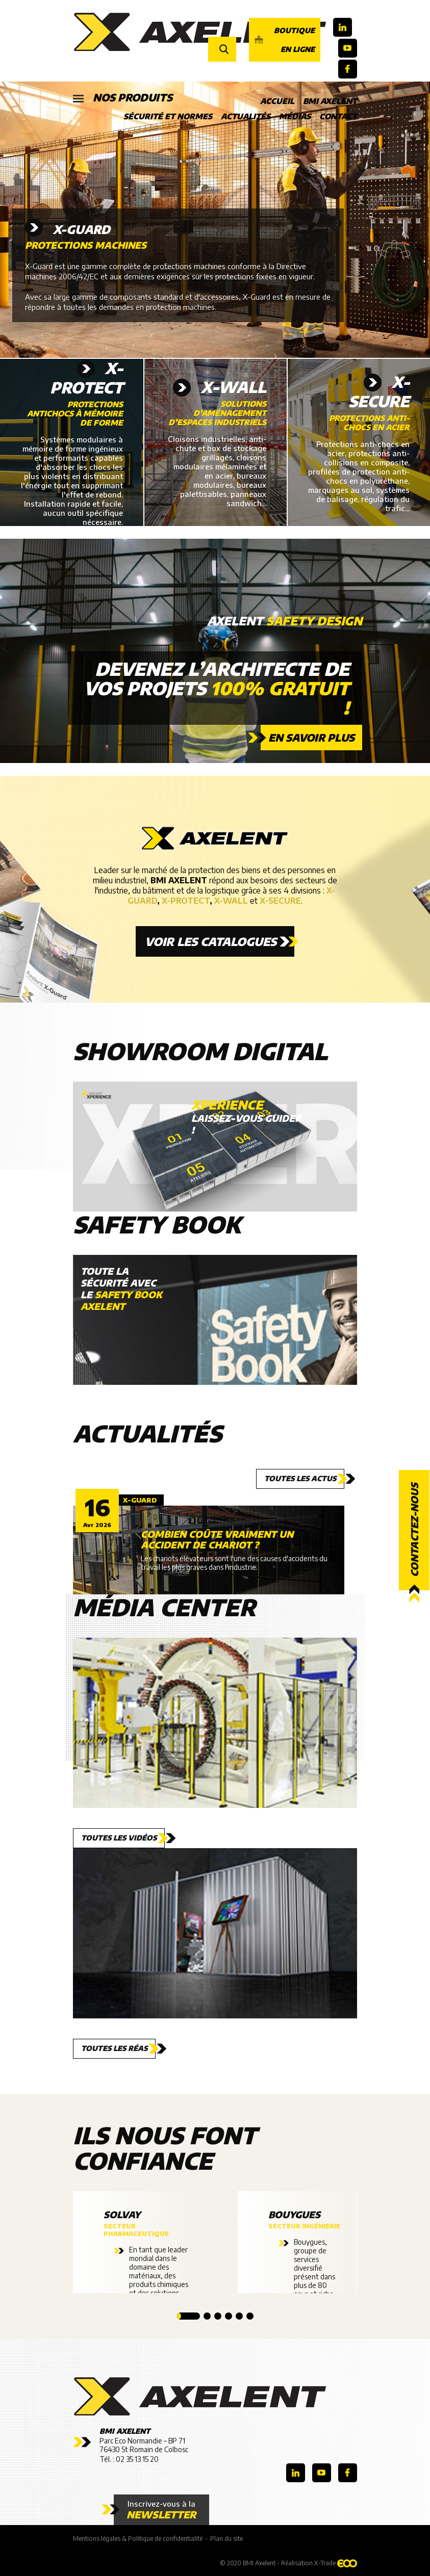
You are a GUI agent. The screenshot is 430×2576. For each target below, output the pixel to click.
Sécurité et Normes (167, 116)
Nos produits (122, 97)
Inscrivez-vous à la (161, 2509)
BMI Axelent (330, 101)
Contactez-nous (414, 1530)
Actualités (245, 116)
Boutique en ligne (285, 40)
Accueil (277, 101)
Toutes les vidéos (119, 1837)
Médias (295, 116)
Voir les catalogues (210, 941)
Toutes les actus (300, 1478)
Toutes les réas (114, 2048)
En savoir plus (311, 737)
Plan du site (226, 2538)
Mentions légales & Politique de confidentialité (138, 2538)
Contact (338, 116)
